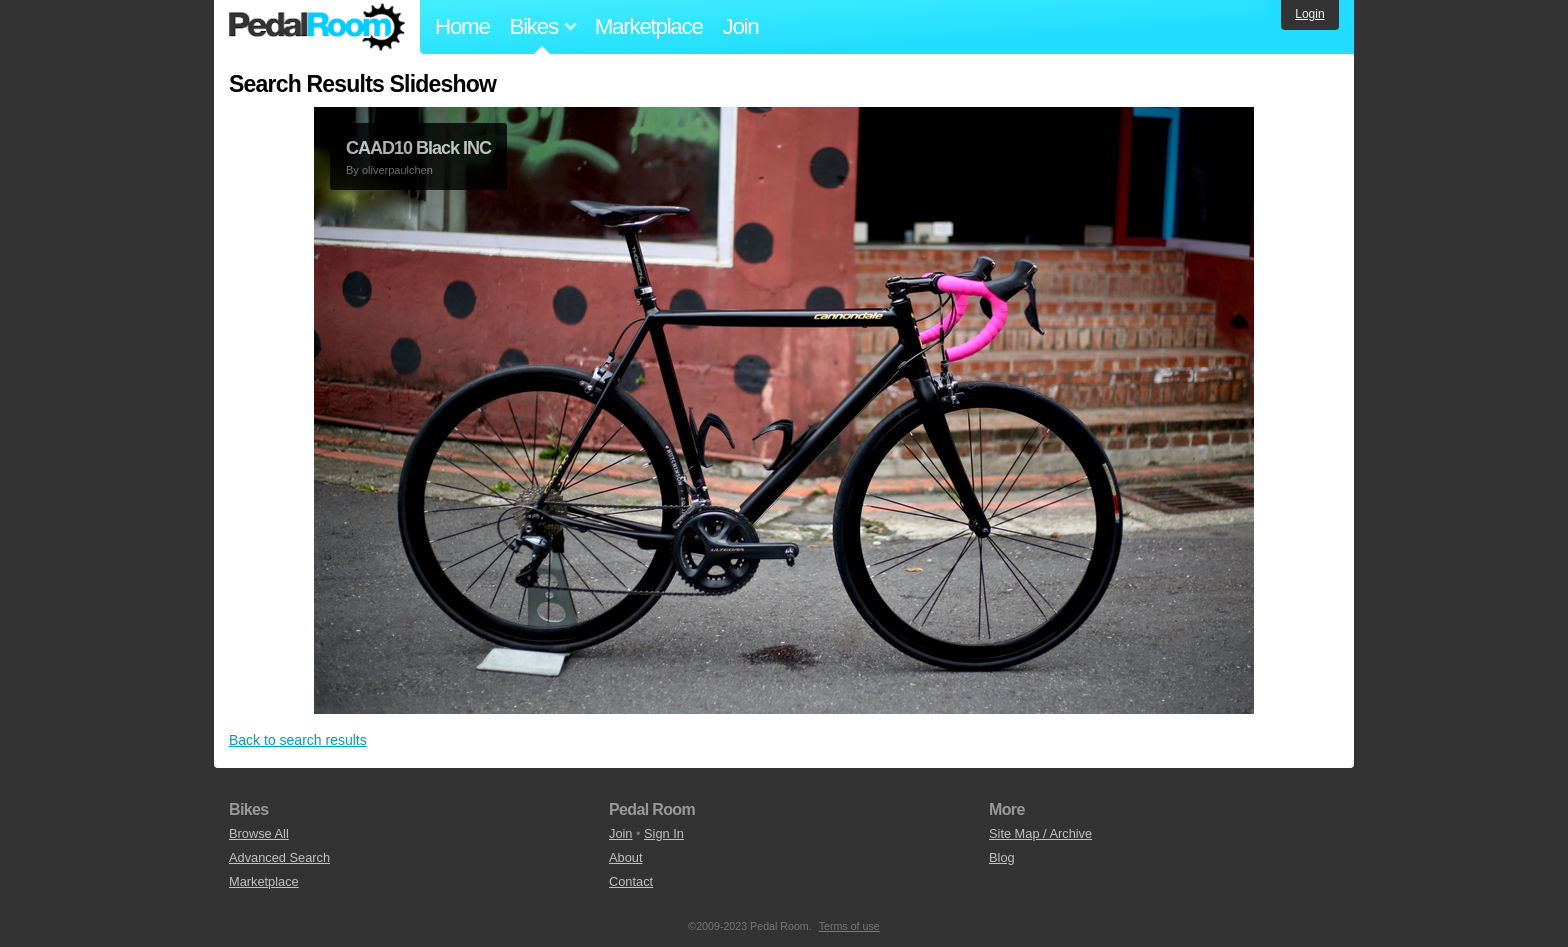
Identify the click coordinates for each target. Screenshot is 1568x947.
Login (1309, 14)
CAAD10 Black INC (418, 148)
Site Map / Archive (1040, 833)
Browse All (259, 833)
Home (462, 26)
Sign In (664, 833)
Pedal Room (317, 27)
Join (741, 26)
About (625, 857)
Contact (631, 881)
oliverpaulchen (397, 170)
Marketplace (649, 26)
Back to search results (298, 740)
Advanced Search (279, 857)
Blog (1002, 857)
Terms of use (849, 926)
